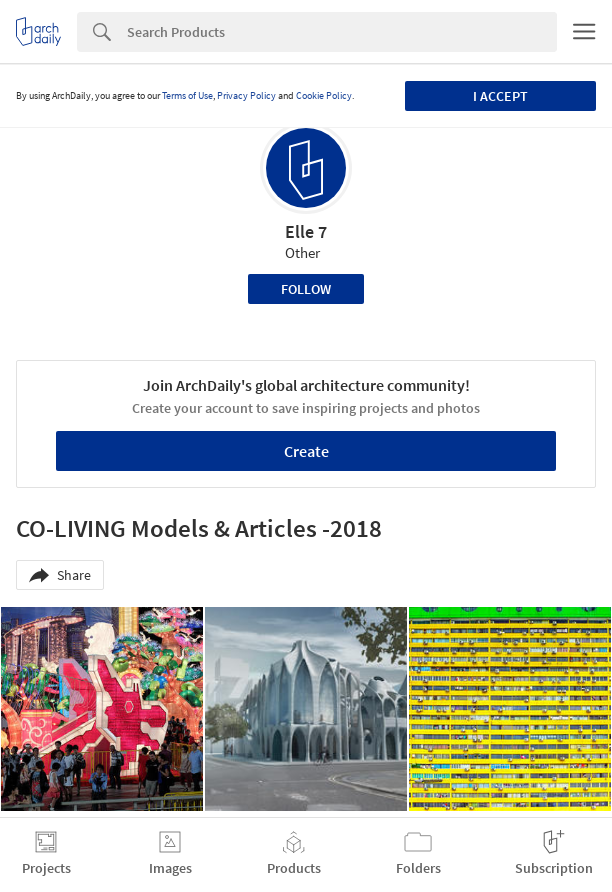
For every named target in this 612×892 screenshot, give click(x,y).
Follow (306, 289)
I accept (500, 96)
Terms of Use (187, 95)
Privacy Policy (246, 95)
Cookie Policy (324, 95)
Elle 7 (306, 231)
